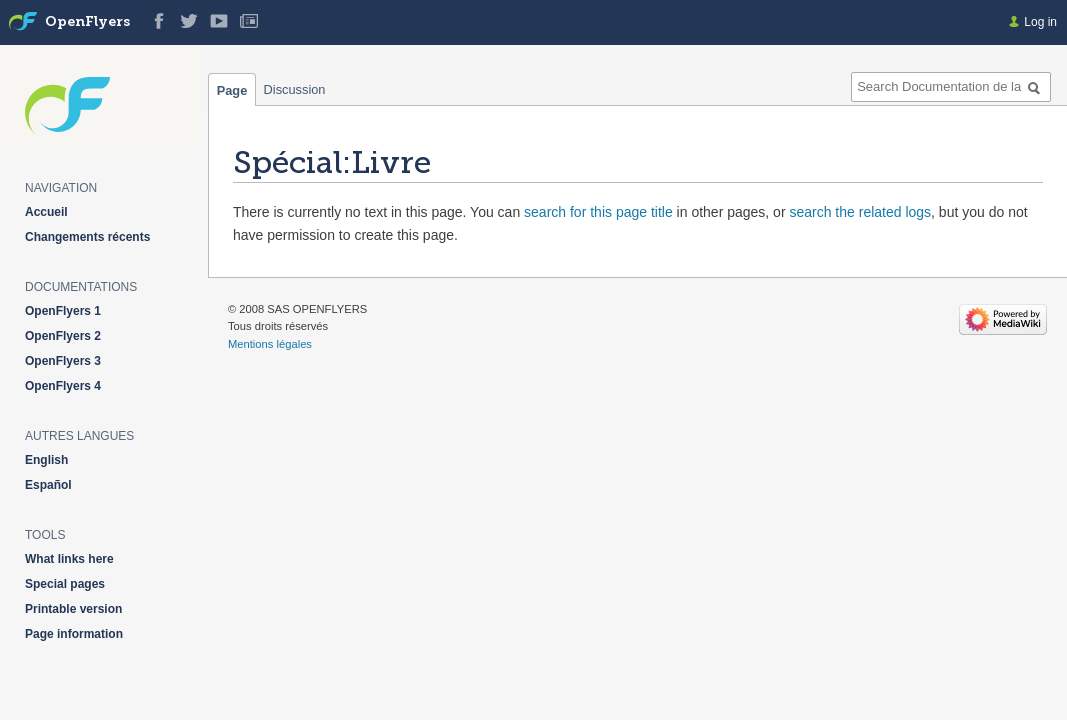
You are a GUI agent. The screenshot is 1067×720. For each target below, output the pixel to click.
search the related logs (860, 212)
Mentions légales (270, 344)
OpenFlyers (87, 22)
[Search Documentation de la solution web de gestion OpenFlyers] (951, 87)
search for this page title (598, 212)
